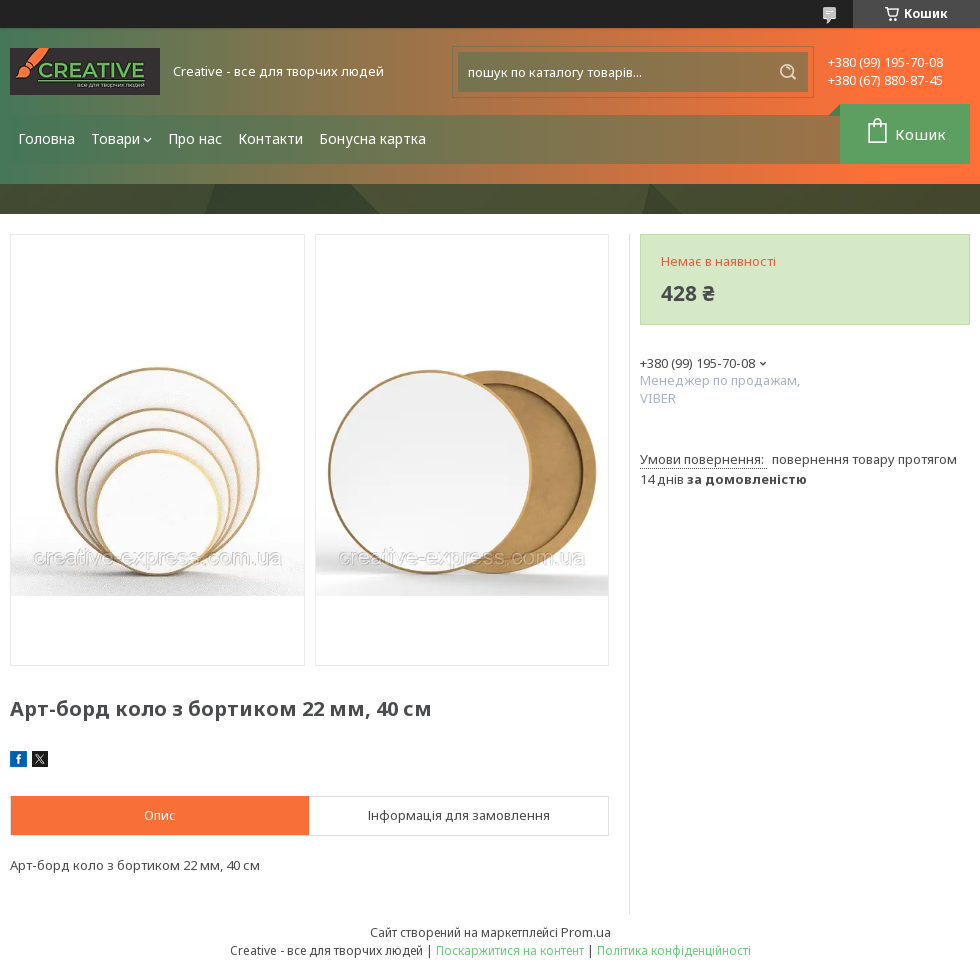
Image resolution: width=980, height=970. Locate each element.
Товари (115, 138)
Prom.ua (586, 932)
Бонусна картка (372, 138)
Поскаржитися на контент (510, 950)
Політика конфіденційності (674, 950)
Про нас (195, 138)
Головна (46, 138)
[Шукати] (788, 72)
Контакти (270, 138)
